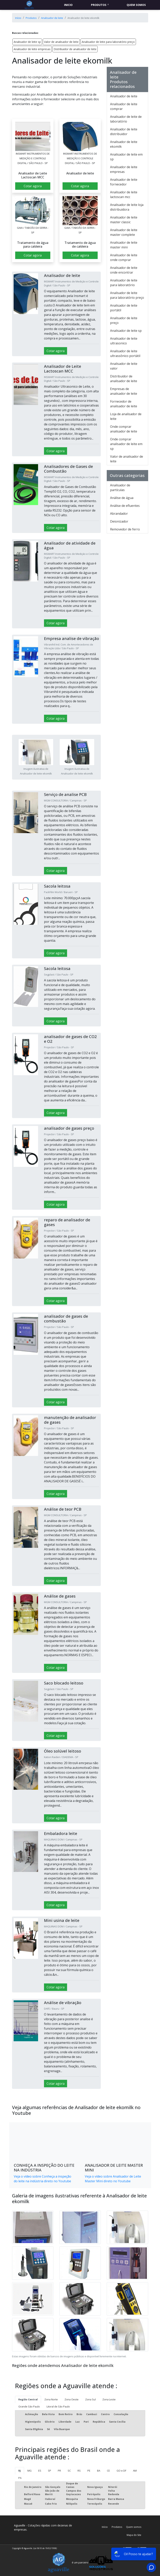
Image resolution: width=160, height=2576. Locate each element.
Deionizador (119, 521)
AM (135, 2470)
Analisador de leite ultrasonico (123, 340)
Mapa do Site (134, 2535)
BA (98, 2470)
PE (88, 2470)
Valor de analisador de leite (61, 42)
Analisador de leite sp (27, 42)
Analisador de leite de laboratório (126, 119)
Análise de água (121, 498)
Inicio (68, 5)
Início (105, 2527)
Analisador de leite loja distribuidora (126, 207)
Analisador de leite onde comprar (123, 257)
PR (59, 2470)
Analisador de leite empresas (32, 49)
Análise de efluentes (125, 505)
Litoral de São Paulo (58, 2406)
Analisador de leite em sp (126, 156)
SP (49, 2470)
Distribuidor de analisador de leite (75, 49)
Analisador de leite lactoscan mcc (123, 194)
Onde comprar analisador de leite (123, 428)
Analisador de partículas (120, 487)
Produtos (98, 5)
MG (29, 2470)
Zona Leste (109, 2399)
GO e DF (121, 2470)
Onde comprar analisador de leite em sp (126, 444)
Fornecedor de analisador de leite (123, 403)
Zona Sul (90, 2399)
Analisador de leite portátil (123, 307)
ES (39, 2470)
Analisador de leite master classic (123, 219)
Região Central (28, 2399)
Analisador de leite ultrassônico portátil (125, 353)
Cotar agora (33, 186)
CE (108, 2470)
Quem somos (136, 5)
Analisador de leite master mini (123, 244)
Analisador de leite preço (123, 320)
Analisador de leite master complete (123, 232)
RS (79, 2470)
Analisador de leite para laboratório (123, 282)
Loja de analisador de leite (125, 416)
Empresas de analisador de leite (123, 391)
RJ (19, 2470)
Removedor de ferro (125, 529)
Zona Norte (51, 2399)
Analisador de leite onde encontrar (123, 270)
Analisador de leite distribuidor (123, 131)
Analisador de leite (123, 96)
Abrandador (119, 513)
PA (20, 2478)
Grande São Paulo (29, 2406)
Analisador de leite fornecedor (123, 181)
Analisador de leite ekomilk (123, 144)
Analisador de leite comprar (123, 106)
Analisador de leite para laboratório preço (108, 42)
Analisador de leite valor (123, 366)
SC (69, 2470)
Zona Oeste (72, 2399)
